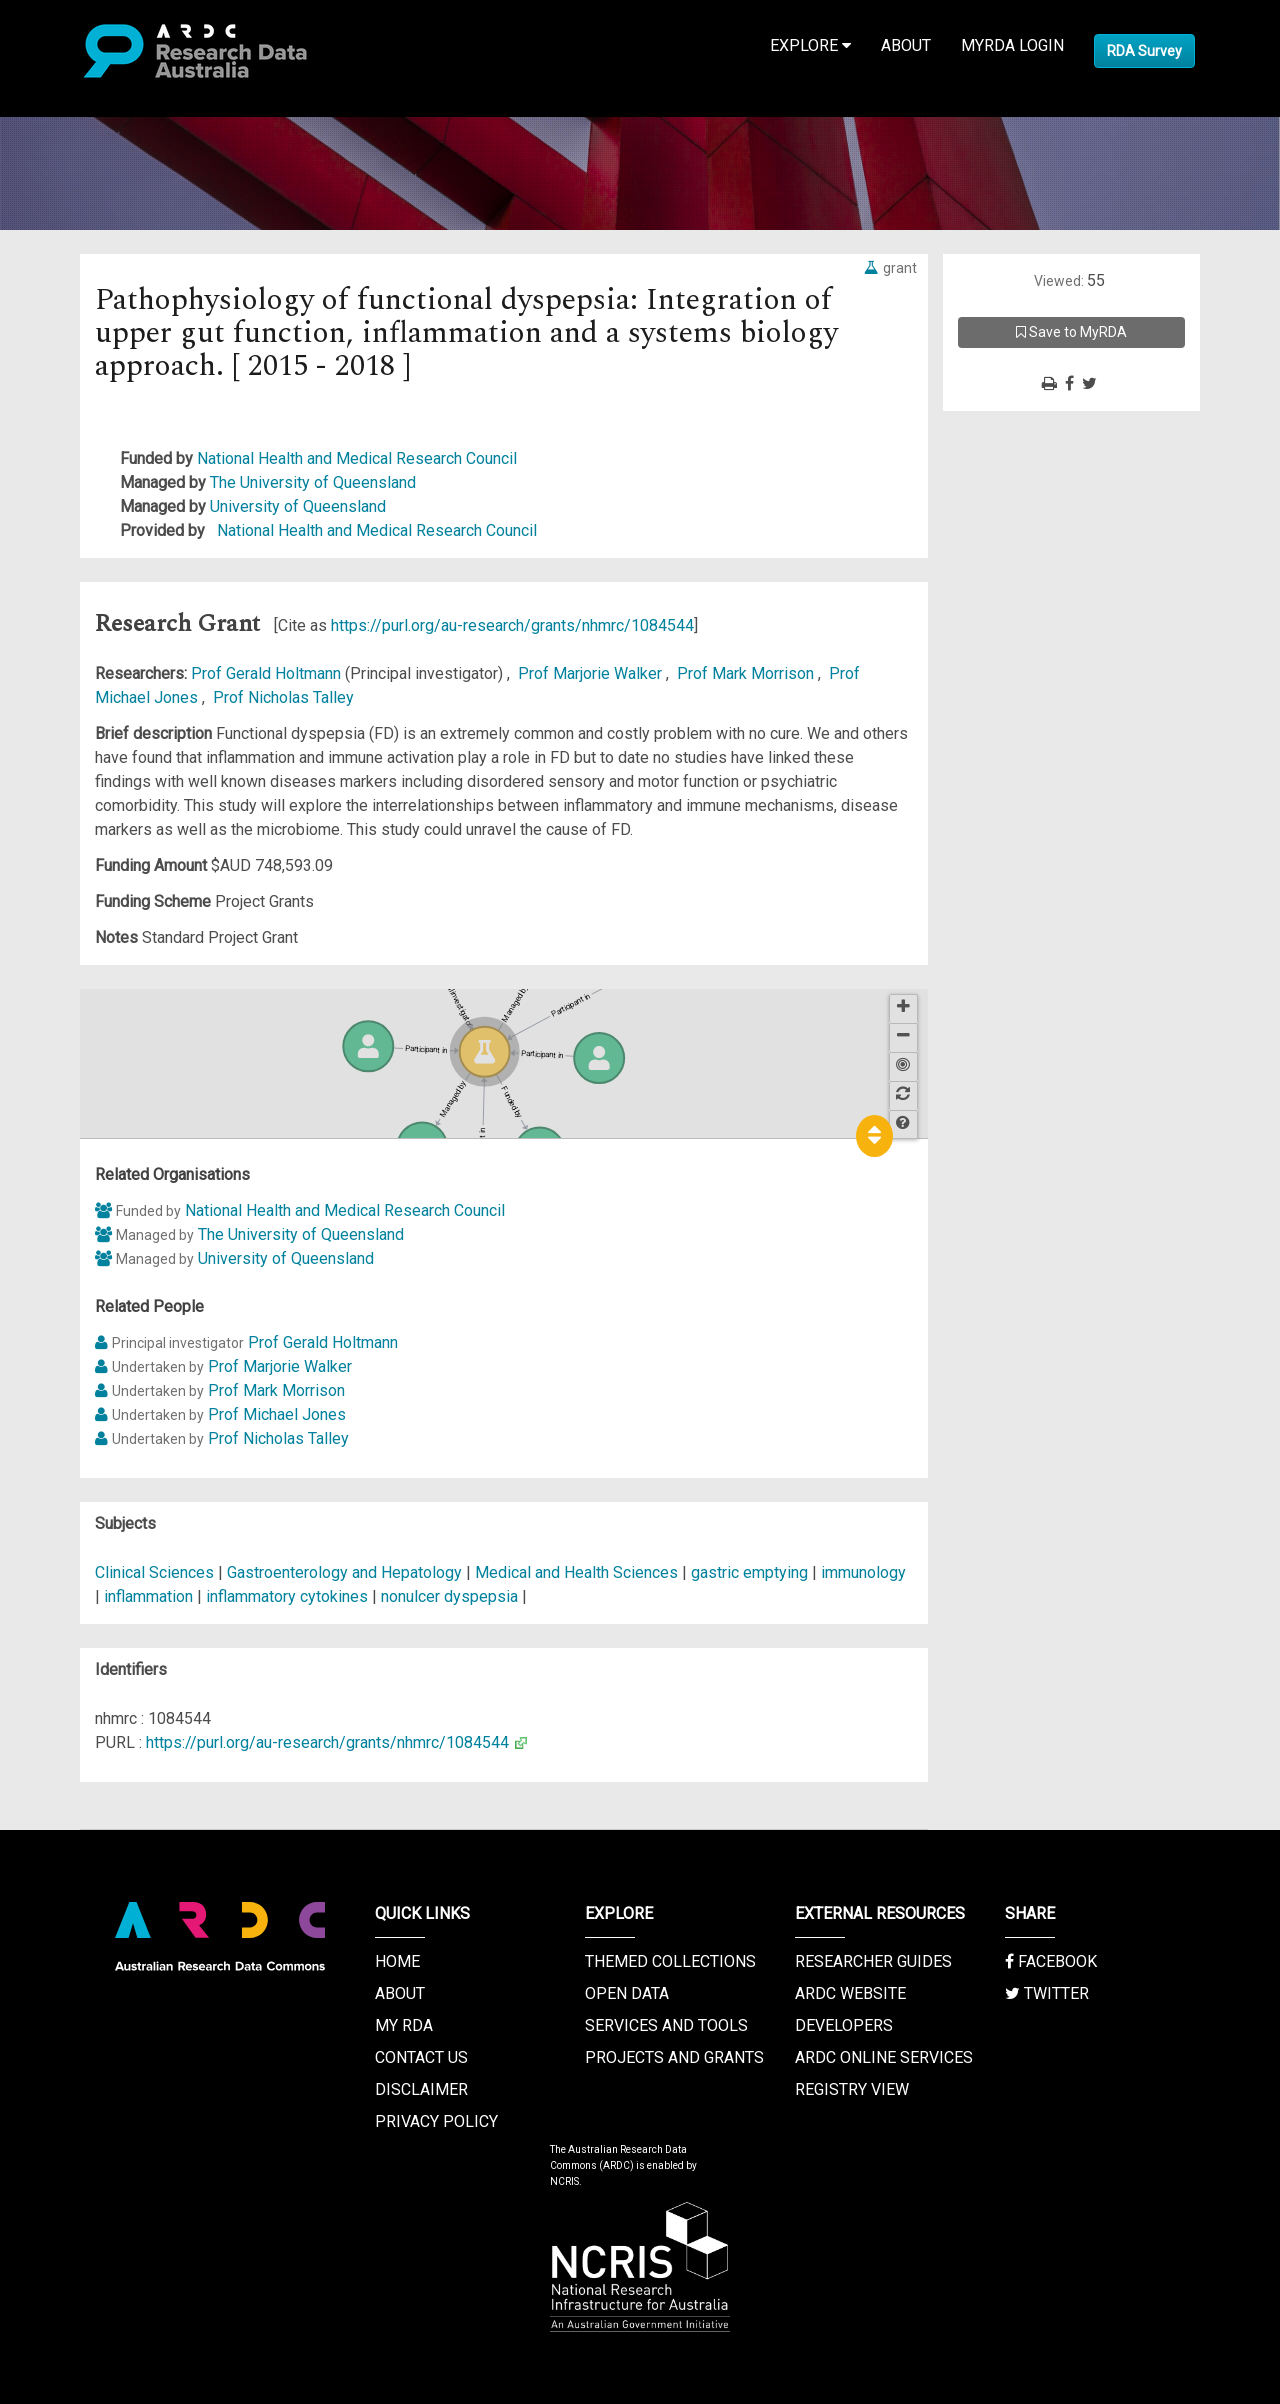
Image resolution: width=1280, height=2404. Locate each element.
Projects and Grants (674, 2057)
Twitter (1047, 1993)
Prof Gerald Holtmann (268, 673)
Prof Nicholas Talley (283, 697)
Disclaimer (421, 2089)
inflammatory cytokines (287, 1596)
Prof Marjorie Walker (592, 673)
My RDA (404, 2025)
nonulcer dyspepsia (449, 1596)
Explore (810, 45)
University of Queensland (298, 506)
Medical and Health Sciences (578, 1572)
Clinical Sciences (156, 1572)
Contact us (421, 2057)
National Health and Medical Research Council (357, 458)
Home (397, 1961)
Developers (844, 2025)
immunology (863, 1572)
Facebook (1051, 1961)
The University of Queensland (313, 482)
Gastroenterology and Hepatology (346, 1572)
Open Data (627, 1993)
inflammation (148, 1596)
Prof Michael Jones (277, 1414)
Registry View (852, 2089)
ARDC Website (850, 1993)
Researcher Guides (873, 1961)
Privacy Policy (436, 2121)
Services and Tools (666, 2025)
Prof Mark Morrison (747, 673)
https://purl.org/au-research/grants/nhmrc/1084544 (512, 625)
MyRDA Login (1012, 45)
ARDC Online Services (884, 2057)
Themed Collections (670, 1961)
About (906, 45)
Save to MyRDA (1071, 332)
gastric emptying (749, 1572)
